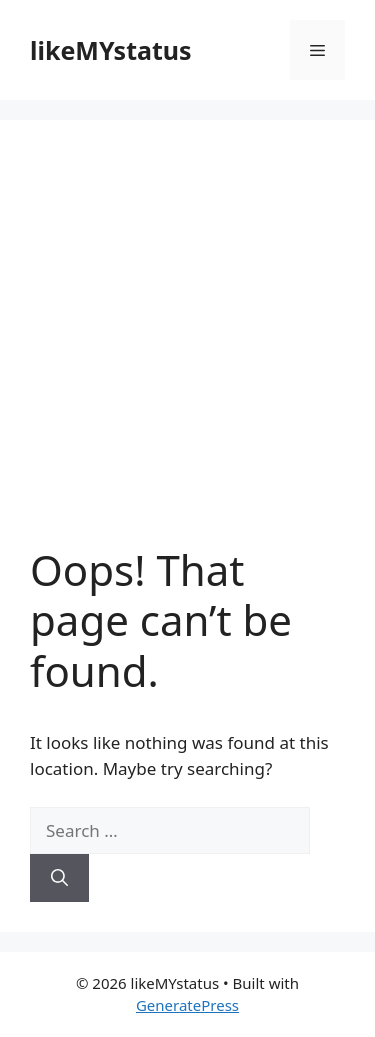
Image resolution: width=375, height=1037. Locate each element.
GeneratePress (187, 1005)
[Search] (59, 878)
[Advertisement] (187, 347)
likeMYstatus (111, 50)
